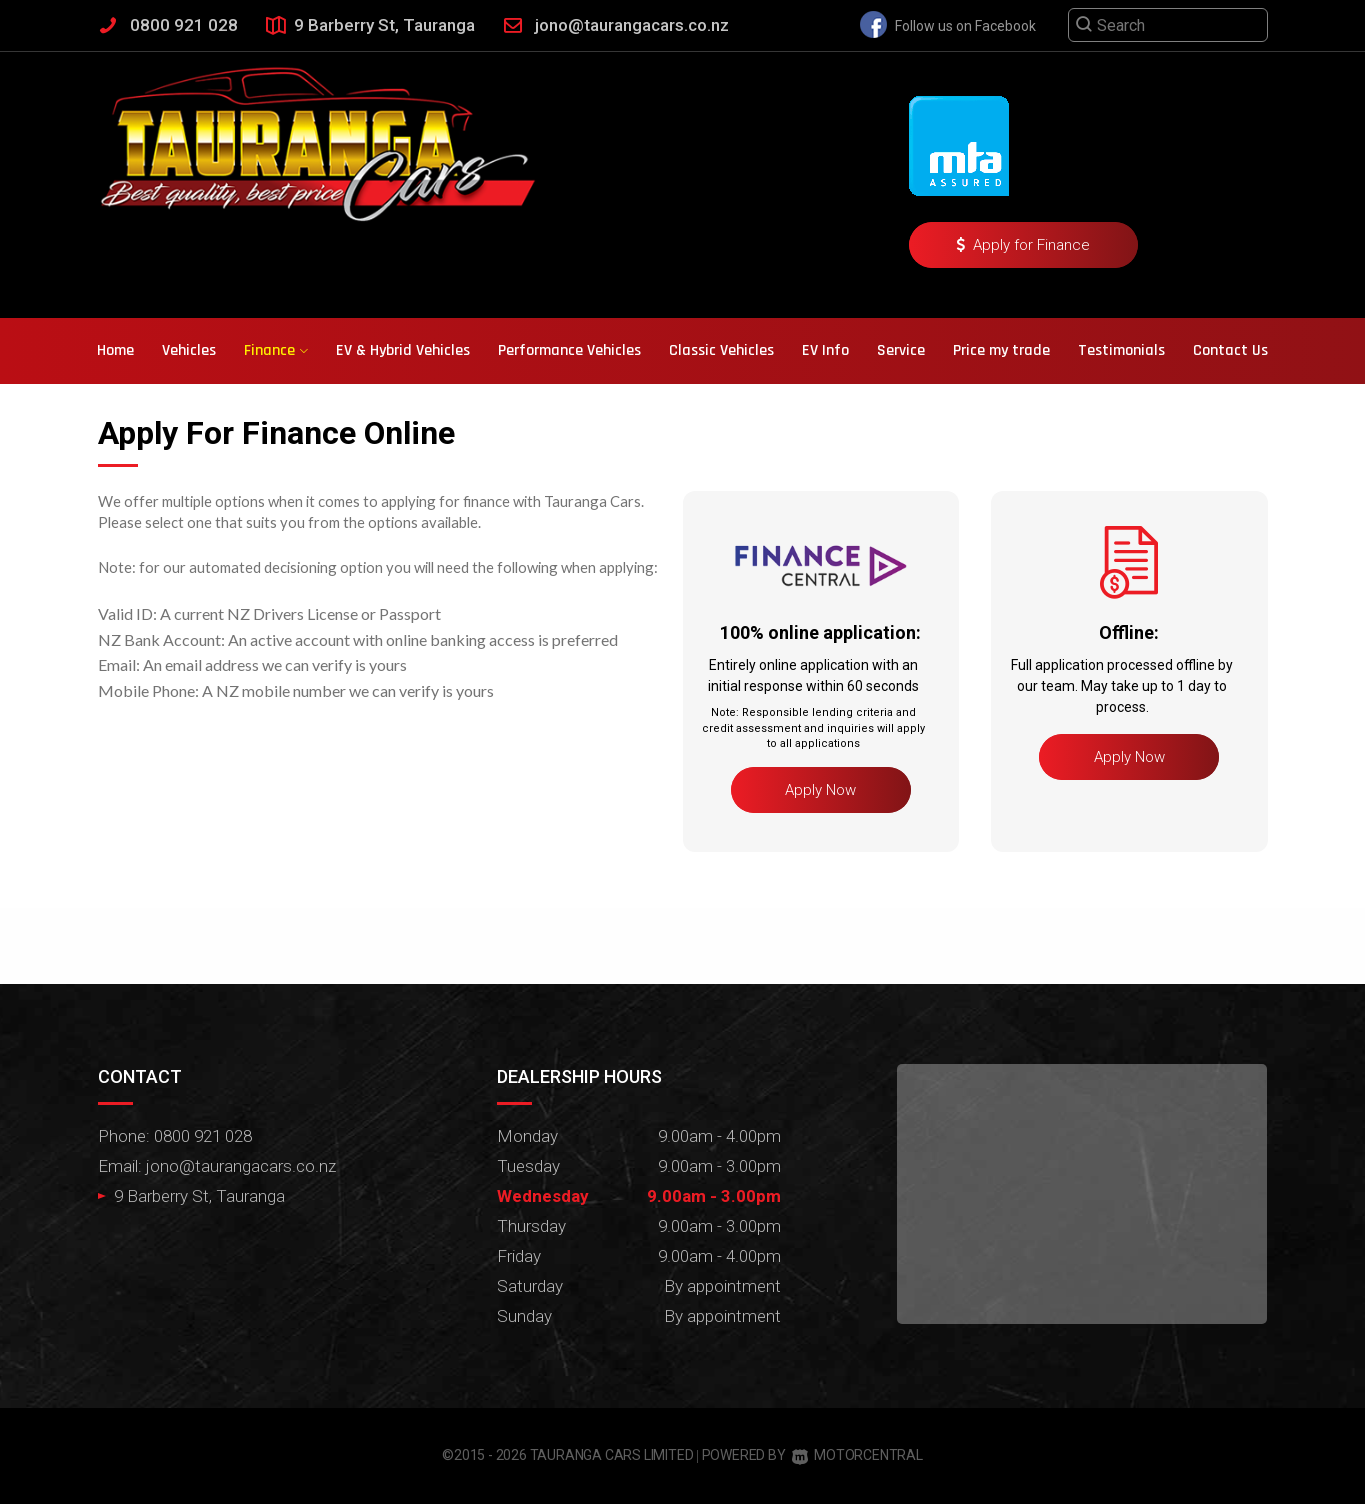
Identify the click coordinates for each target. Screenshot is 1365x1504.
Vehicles (189, 350)
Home (115, 350)
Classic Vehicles (721, 350)
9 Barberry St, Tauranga (384, 25)
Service (901, 350)
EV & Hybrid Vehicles (403, 350)
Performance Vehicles (569, 350)
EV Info (825, 350)
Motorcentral (857, 1455)
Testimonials (1121, 350)
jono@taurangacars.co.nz (632, 25)
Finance (276, 350)
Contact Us (1230, 350)
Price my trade (1001, 350)
